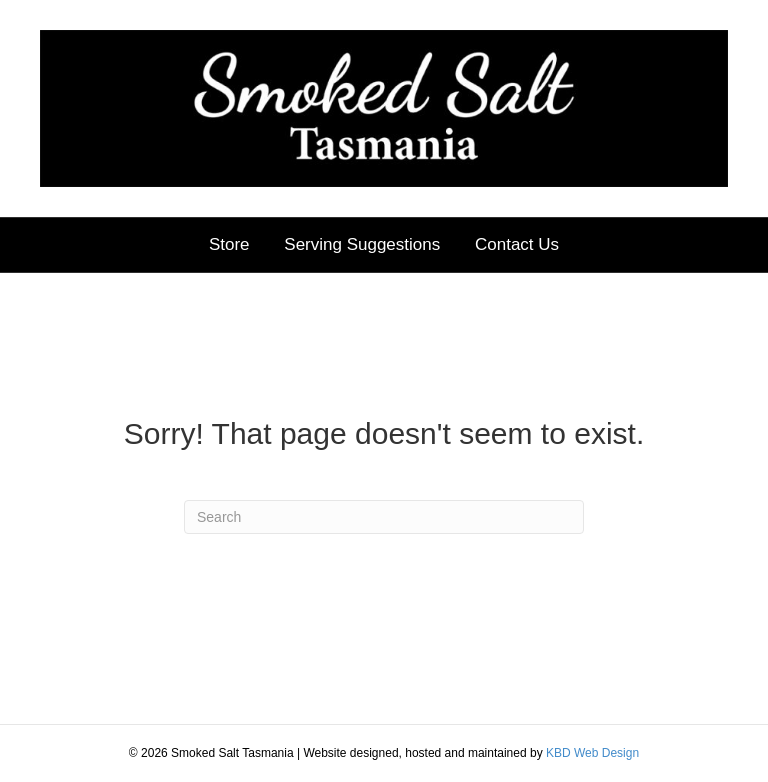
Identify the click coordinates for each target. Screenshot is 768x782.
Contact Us (517, 244)
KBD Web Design (592, 753)
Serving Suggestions (362, 244)
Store (229, 244)
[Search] (384, 517)
